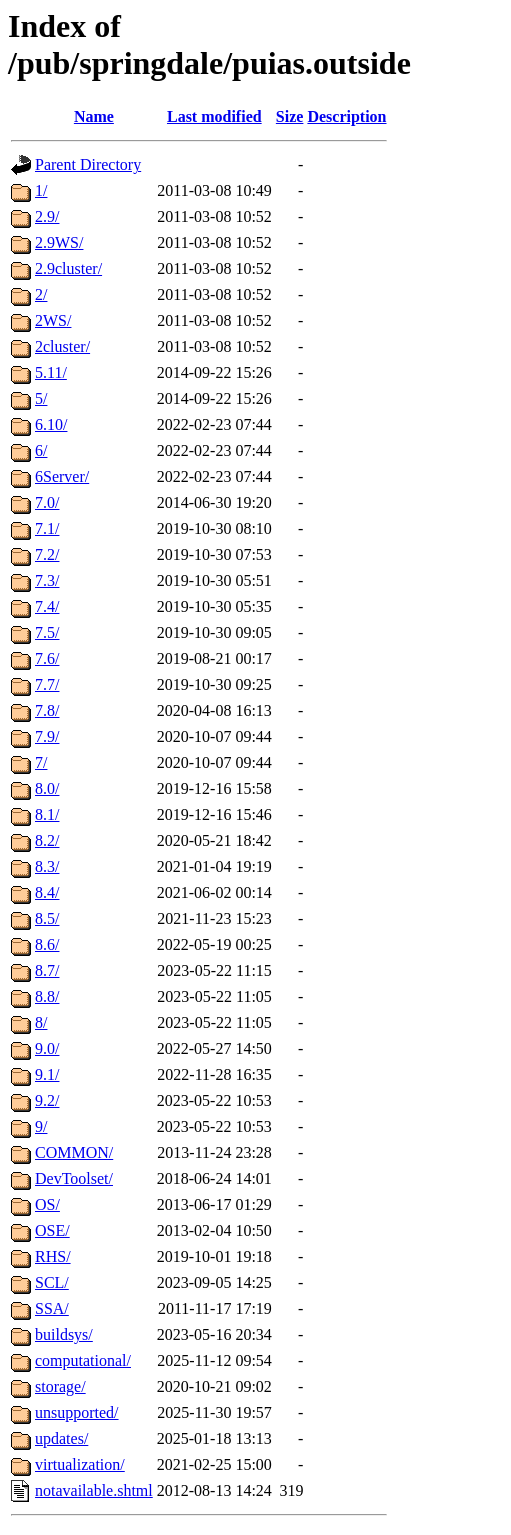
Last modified (214, 116)
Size (290, 116)
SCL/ (52, 1282)
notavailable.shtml (94, 1490)
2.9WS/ (59, 242)
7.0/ (47, 502)
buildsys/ (64, 1334)
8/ (41, 1022)
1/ (41, 190)
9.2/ (47, 1100)
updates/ (61, 1438)
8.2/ (47, 840)
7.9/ (47, 736)
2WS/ (53, 320)
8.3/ (47, 866)
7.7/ (47, 684)
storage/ (60, 1386)
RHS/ (53, 1256)
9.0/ (47, 1048)
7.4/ (47, 606)
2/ (41, 294)
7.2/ (47, 554)
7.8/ (47, 710)
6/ (41, 450)
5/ (41, 398)
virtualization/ (80, 1464)
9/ (41, 1126)
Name (94, 116)
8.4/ (47, 892)
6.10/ (51, 424)
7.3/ (47, 580)
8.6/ (47, 944)
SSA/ (52, 1308)
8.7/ (47, 970)
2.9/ (47, 216)
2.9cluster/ (68, 268)
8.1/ (47, 814)
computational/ (83, 1360)
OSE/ (52, 1230)
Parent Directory (88, 164)
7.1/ (47, 528)
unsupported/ (77, 1412)
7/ (41, 762)
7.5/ (47, 632)
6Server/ (62, 476)
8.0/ (47, 788)
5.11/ (51, 372)
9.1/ (47, 1074)
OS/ (47, 1204)
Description (346, 116)
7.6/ (47, 658)
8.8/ (47, 996)
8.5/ (47, 918)
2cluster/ (62, 346)
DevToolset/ (74, 1178)
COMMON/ (74, 1152)
